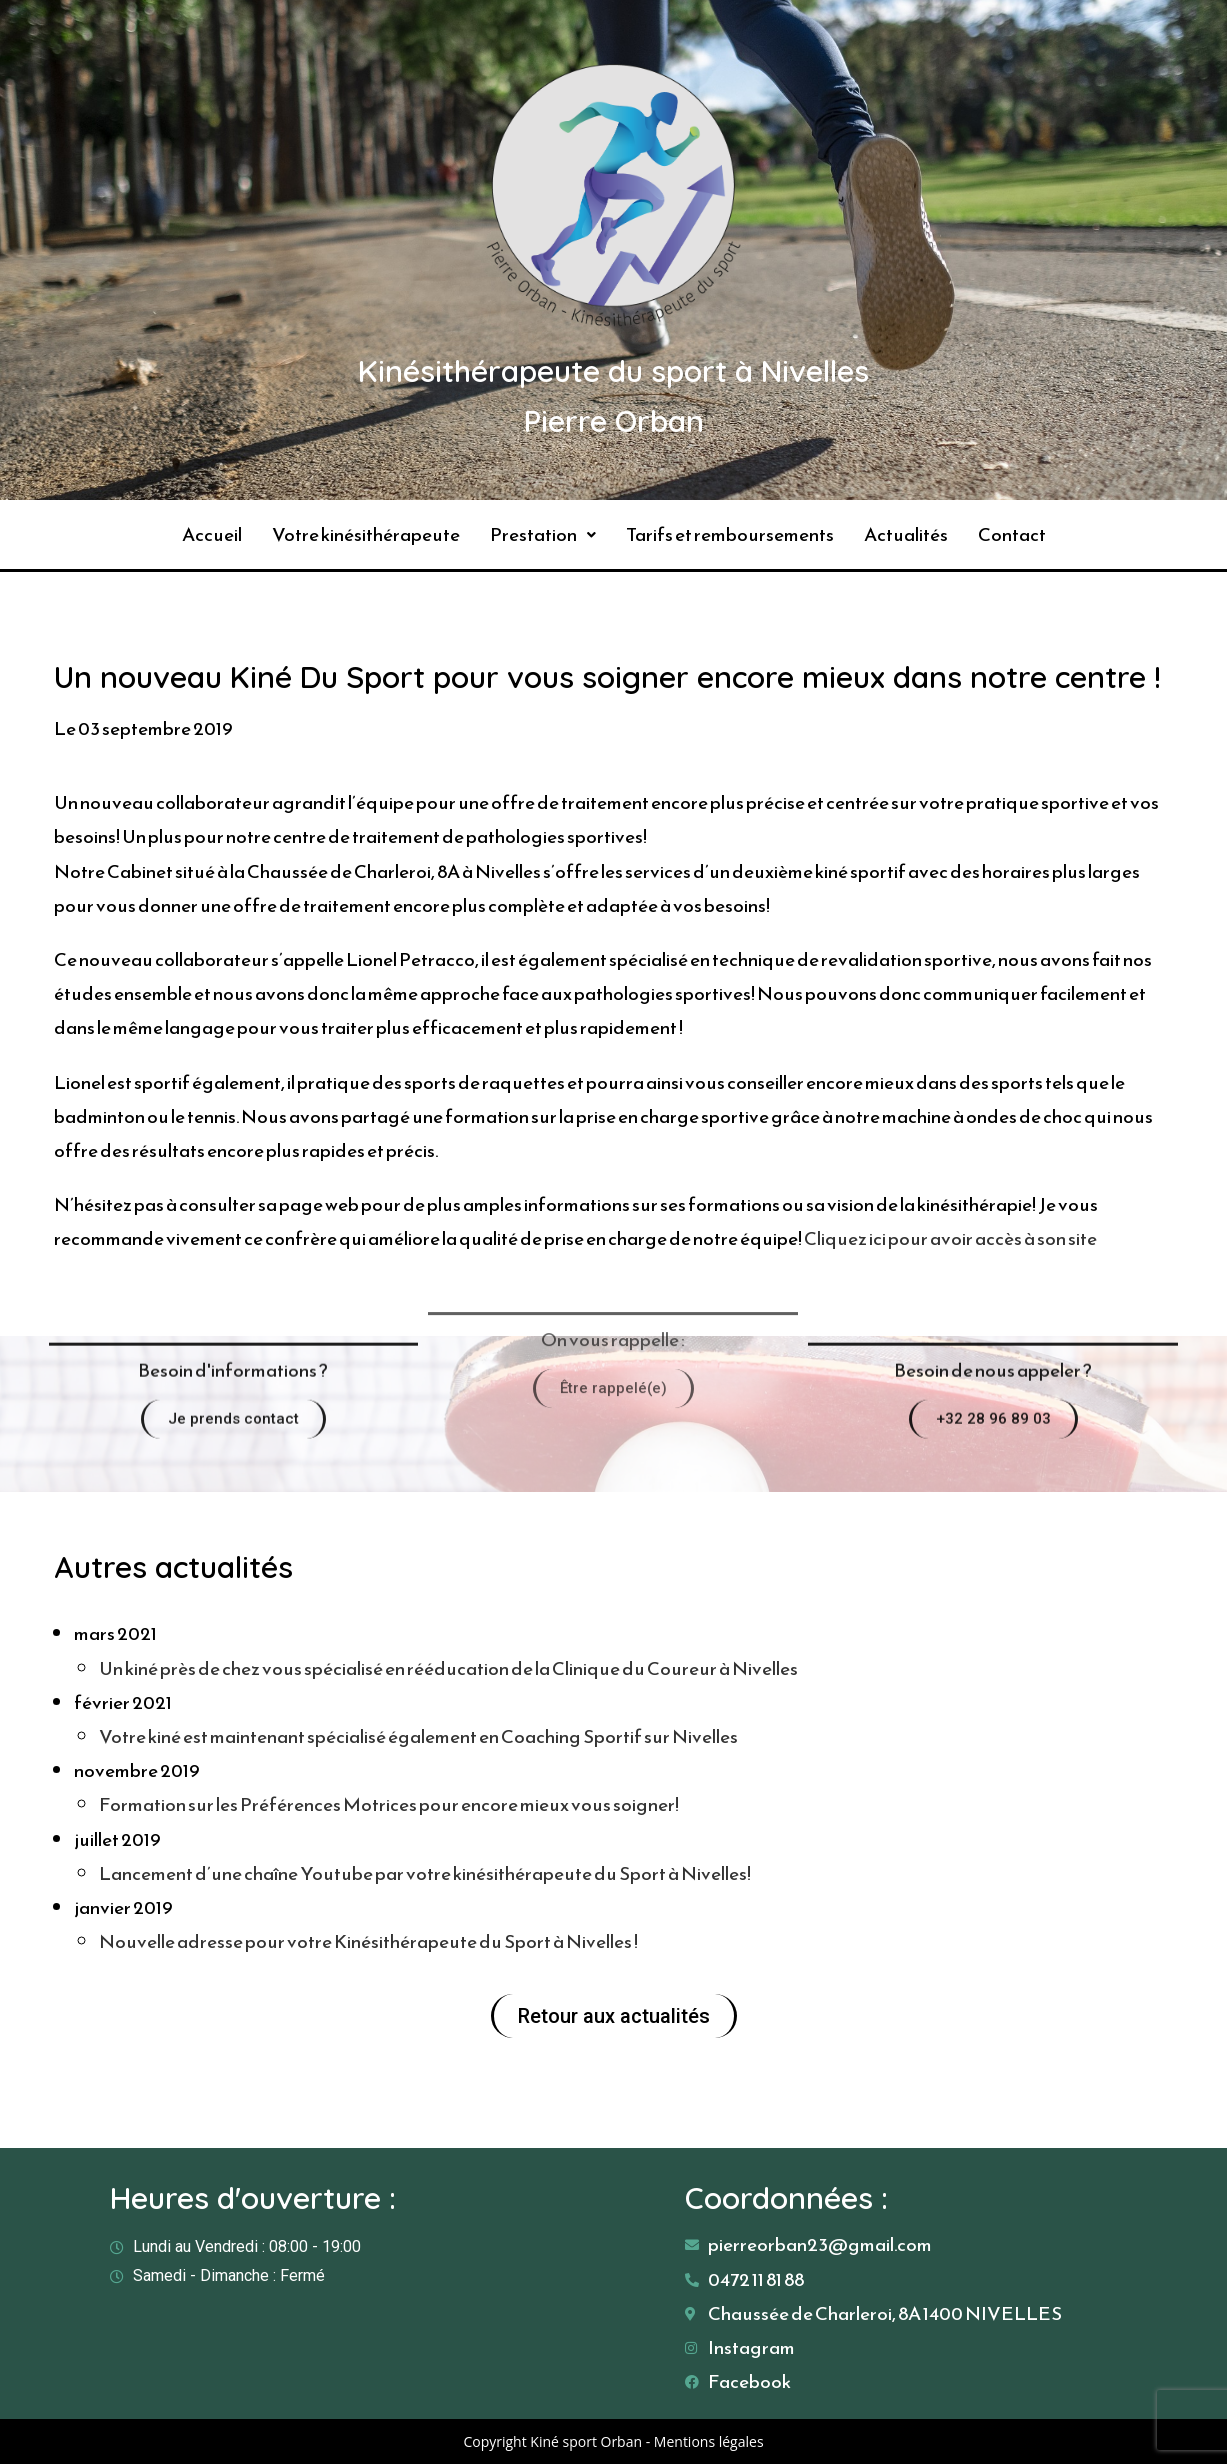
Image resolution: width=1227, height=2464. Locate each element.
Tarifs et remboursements (730, 534)
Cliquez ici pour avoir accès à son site (951, 1238)
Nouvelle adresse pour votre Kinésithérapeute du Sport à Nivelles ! (368, 1941)
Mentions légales (709, 2441)
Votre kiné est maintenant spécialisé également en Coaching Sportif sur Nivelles (418, 1736)
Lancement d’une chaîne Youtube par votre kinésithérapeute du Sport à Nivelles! (425, 1873)
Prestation (543, 534)
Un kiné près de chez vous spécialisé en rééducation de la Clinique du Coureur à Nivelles (448, 1668)
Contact (1012, 534)
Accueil (212, 534)
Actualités (906, 534)
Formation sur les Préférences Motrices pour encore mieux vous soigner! (389, 1804)
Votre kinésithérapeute (366, 534)
